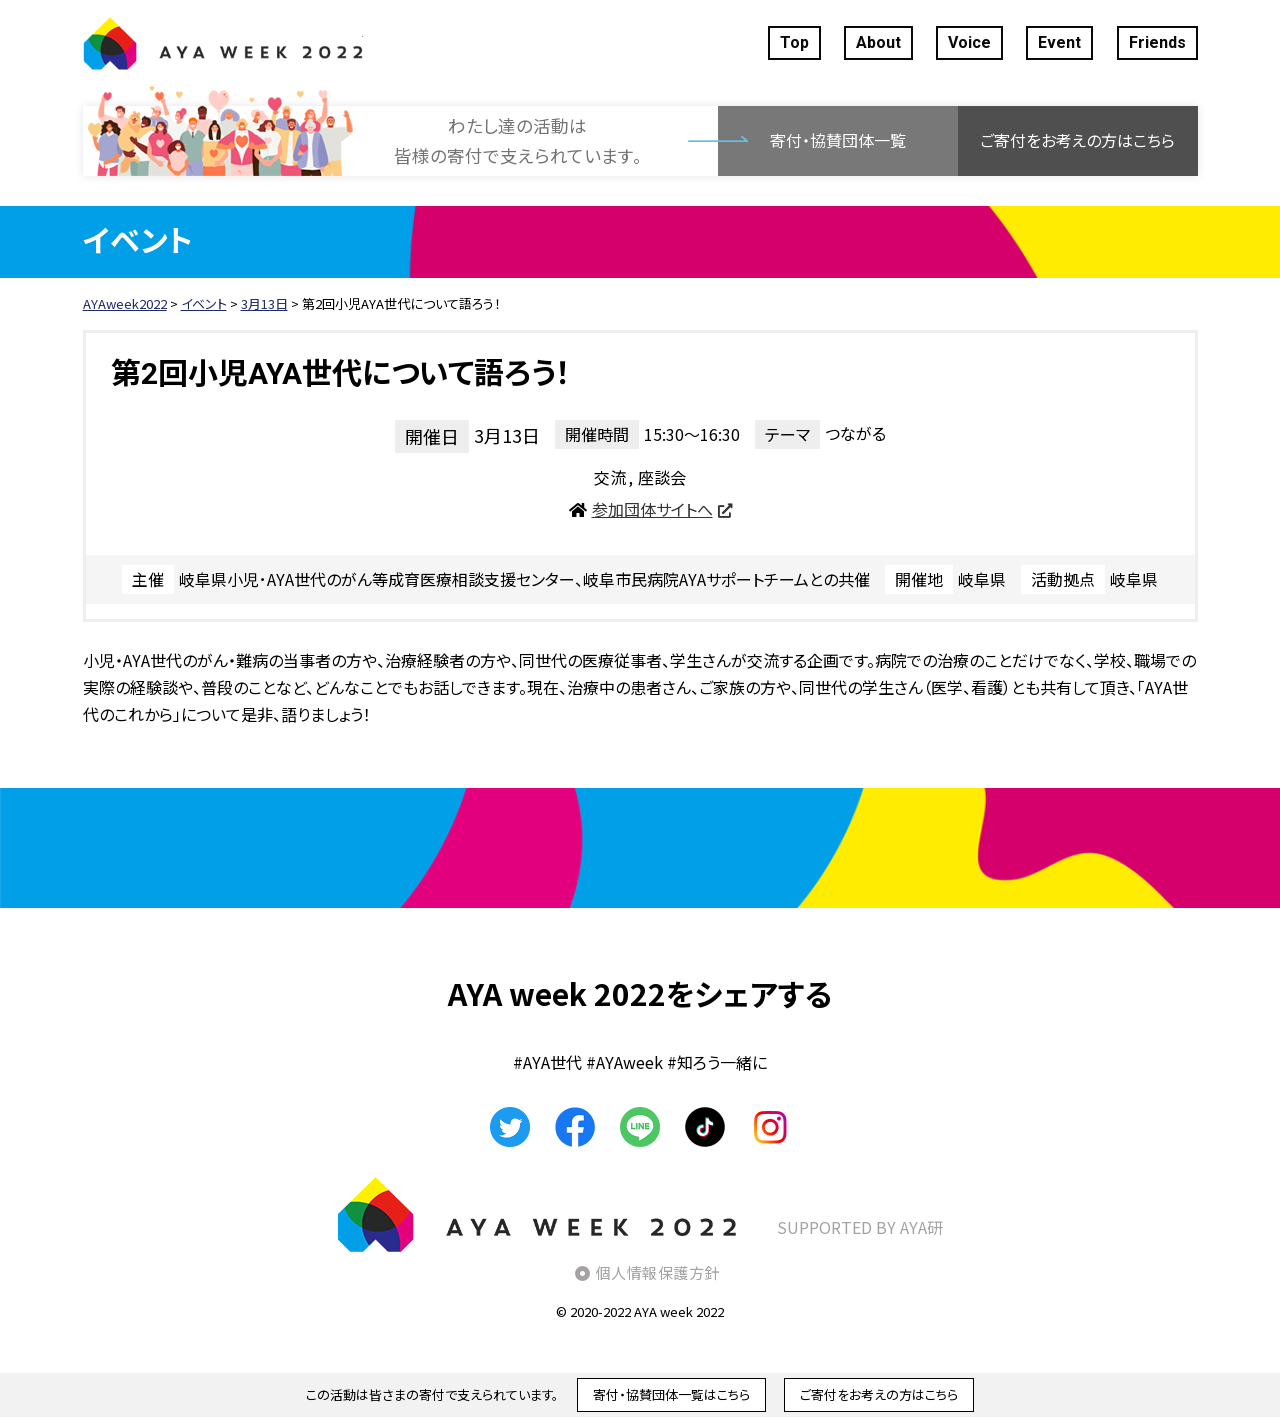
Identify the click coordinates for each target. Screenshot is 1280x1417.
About (878, 42)
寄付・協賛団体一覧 (838, 140)
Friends (1157, 42)
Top (794, 42)
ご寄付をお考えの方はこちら (1077, 140)
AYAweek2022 (223, 43)
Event (1059, 42)
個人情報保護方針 (658, 1272)
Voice (969, 42)
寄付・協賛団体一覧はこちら (671, 1394)
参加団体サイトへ (652, 509)
